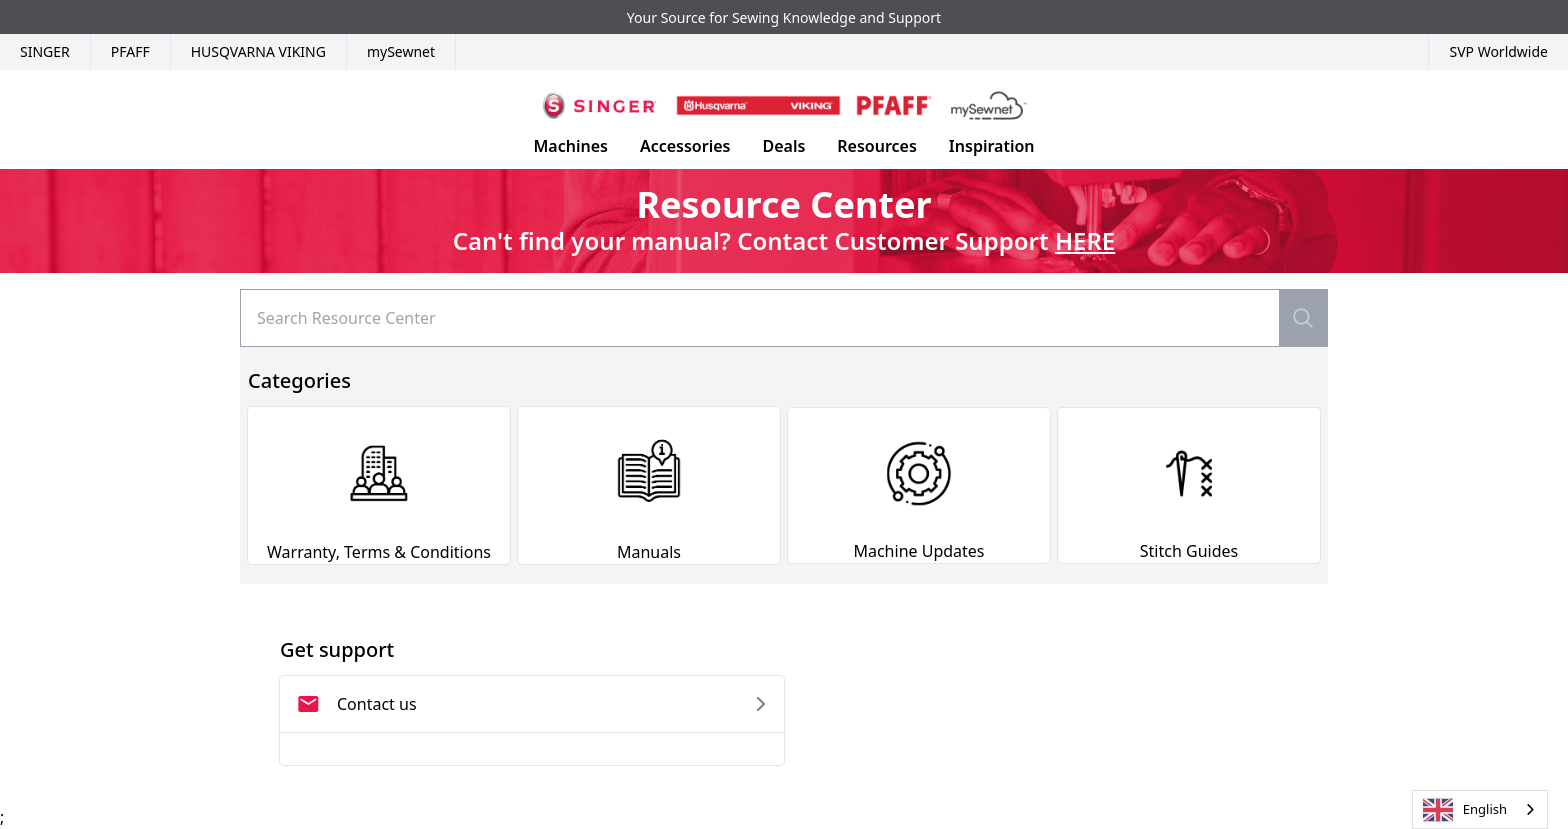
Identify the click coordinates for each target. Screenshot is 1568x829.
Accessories (685, 146)
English (1465, 810)
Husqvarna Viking (258, 51)
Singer (45, 51)
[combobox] (1480, 809)
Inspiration (992, 146)
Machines (570, 146)
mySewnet (401, 51)
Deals (783, 146)
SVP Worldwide (1498, 51)
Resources (877, 146)
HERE (1085, 240)
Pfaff (130, 51)
